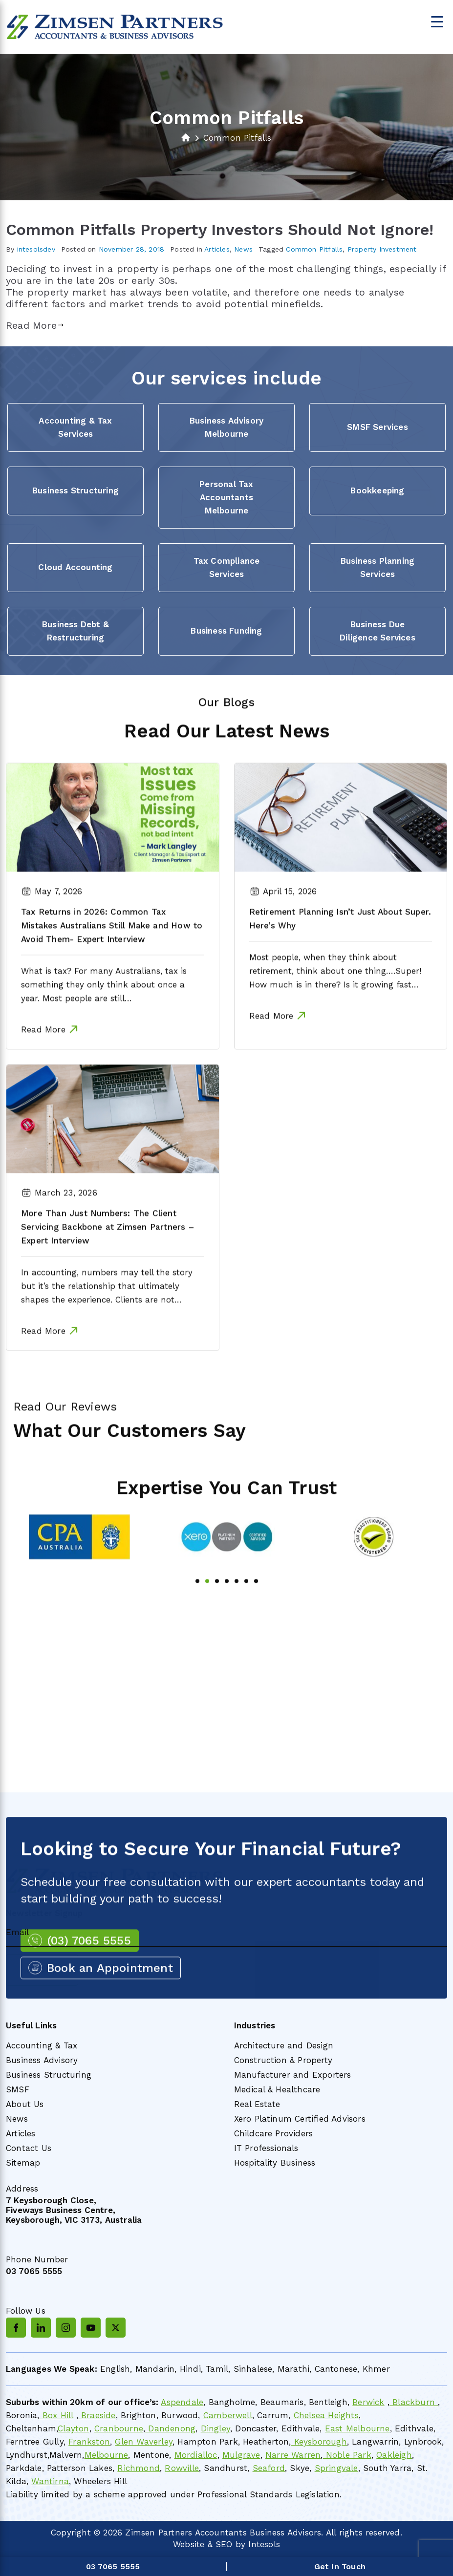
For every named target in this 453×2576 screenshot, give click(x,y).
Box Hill (56, 2415)
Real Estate (257, 2104)
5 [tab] (236, 1609)
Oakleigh (394, 2455)
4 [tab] (227, 1609)
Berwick (368, 2402)
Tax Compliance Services (227, 567)
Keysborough (318, 2442)
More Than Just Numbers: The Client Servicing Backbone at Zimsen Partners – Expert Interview (107, 1255)
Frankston (89, 2442)
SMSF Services (377, 427)
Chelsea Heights (326, 2415)
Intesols (264, 2544)
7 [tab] (256, 1609)
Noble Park (347, 2455)
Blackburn (413, 2402)
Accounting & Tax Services (75, 427)
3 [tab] (217, 1609)
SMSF (17, 2089)
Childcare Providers (273, 2133)
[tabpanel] (79, 1565)
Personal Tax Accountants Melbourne (226, 497)
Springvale (336, 2468)
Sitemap (23, 2163)
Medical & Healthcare (277, 2089)
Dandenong (170, 2428)
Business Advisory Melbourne (226, 427)
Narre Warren (293, 2455)
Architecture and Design (284, 2045)
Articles (217, 249)
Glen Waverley (144, 2442)
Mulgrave (241, 2455)
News (243, 249)
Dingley (215, 2428)
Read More (35, 325)
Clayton (73, 2428)
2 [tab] (207, 1609)
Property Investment (382, 249)
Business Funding (226, 631)
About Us (25, 2104)
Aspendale (182, 2402)
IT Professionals (266, 2148)
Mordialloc (195, 2455)
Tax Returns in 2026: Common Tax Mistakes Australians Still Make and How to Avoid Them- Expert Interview (111, 953)
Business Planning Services (377, 567)
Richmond (138, 2468)
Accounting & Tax (41, 2045)
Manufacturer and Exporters (292, 2075)
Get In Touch (340, 2566)
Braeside (97, 2415)
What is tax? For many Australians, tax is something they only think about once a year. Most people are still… (104, 1012)
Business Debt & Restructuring (75, 630)
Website (188, 2544)
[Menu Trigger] (437, 21)
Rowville (182, 2468)
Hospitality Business (275, 2163)
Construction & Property (283, 2060)
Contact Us (28, 2148)
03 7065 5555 (34, 2271)
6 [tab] (246, 1609)
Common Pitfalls (314, 249)
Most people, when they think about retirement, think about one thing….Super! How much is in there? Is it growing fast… (335, 999)
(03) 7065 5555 (89, 1969)
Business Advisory (42, 2060)
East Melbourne (357, 2428)
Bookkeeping (377, 490)
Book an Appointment (110, 1996)
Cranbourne (118, 2428)
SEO (224, 2544)
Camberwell (227, 2415)
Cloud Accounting (75, 567)
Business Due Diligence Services (377, 630)
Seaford (269, 2468)
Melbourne (107, 2455)
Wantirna (50, 2481)
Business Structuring (75, 490)
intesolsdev (36, 249)
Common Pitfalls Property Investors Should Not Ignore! (220, 229)
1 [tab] (197, 1609)
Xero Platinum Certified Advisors (300, 2119)
